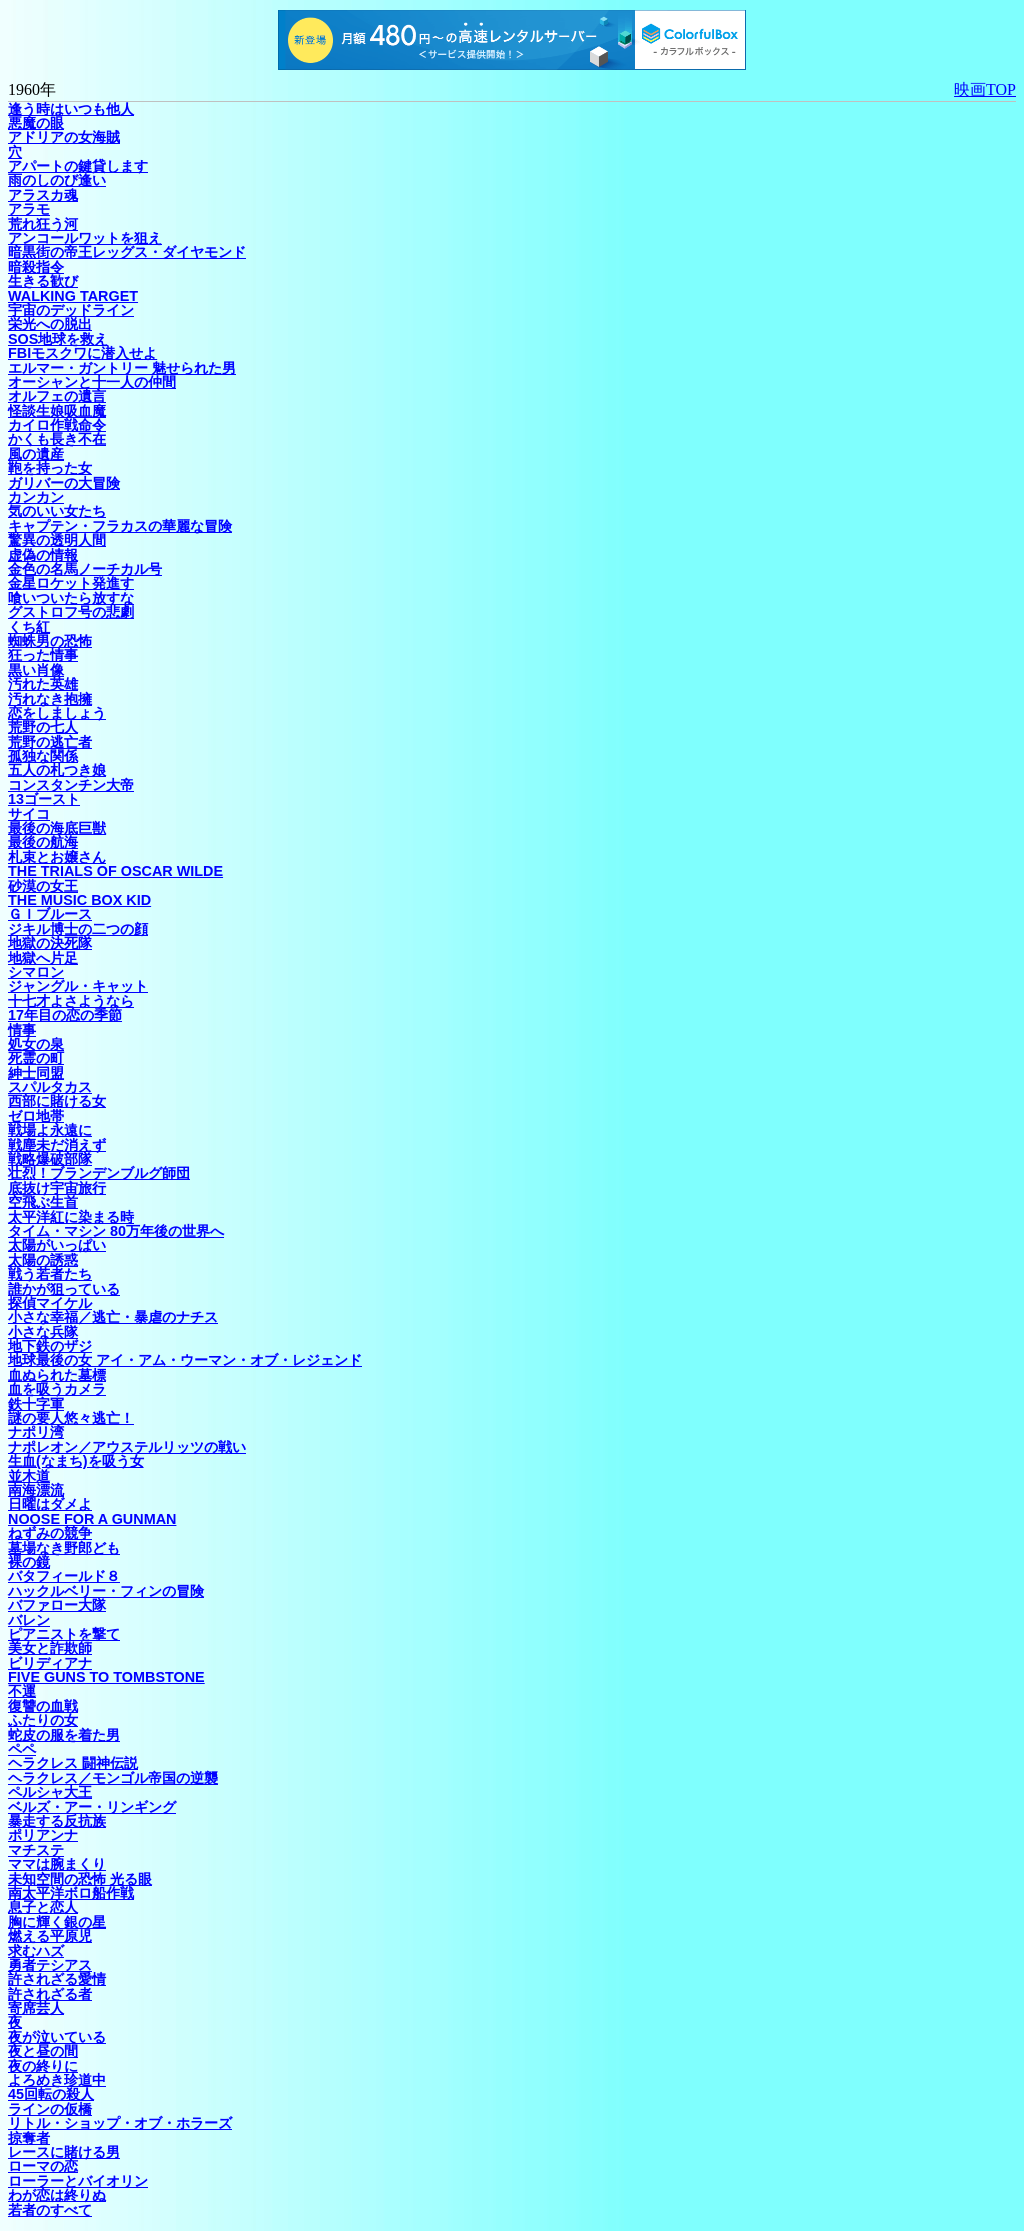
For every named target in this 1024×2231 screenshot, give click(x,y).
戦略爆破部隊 (50, 1159)
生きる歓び (43, 281)
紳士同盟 (36, 1073)
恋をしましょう (57, 713)
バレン (29, 1620)
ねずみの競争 (50, 1533)
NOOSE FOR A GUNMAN (92, 1519)
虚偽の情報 (43, 555)
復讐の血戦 (43, 1706)
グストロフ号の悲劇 (71, 612)
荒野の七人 (43, 727)
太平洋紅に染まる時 (71, 1217)
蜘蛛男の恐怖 (50, 641)
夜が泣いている (57, 2037)
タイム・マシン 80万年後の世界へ (116, 1231)
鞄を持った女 (50, 468)
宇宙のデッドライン (71, 310)
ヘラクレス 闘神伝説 (73, 1763)
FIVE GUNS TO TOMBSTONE (106, 1677)
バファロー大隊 (57, 1605)
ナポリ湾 (36, 1432)
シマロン (36, 972)
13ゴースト (44, 799)
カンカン (36, 497)
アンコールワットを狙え (85, 238)
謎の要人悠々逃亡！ (71, 1418)
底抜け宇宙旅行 (57, 1188)
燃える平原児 (50, 1936)
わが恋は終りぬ (57, 2195)
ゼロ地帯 (36, 1116)
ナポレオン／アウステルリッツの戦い (127, 1447)
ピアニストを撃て (64, 1634)
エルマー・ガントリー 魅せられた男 (122, 368)
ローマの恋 (43, 2166)
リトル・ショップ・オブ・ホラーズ (120, 2123)
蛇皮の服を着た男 (64, 1735)
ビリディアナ (50, 1663)
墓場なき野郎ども (64, 1548)
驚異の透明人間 (57, 540)
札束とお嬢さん (57, 857)
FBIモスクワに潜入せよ (82, 353)
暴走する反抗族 (57, 1821)
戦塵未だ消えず (57, 1145)
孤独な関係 (43, 756)
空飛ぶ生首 (43, 1202)
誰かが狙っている (64, 1289)
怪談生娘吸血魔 (57, 411)
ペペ (22, 1749)
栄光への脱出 (50, 324)
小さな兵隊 (43, 1332)
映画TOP (985, 89)
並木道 (29, 1476)
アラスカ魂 (43, 195)
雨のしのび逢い (57, 180)
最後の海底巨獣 (57, 828)
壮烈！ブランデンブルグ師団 (99, 1173)
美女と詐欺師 (50, 1648)
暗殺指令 (36, 267)
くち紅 (29, 627)
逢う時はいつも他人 (71, 109)
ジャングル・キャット (78, 986)
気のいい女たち (57, 511)
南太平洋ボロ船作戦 (71, 1893)
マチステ (36, 1850)
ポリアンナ (43, 1835)
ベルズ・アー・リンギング (92, 1807)
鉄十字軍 (36, 1404)
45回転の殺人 (51, 2094)
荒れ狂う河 (43, 224)
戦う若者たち (50, 1274)
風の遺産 (36, 454)
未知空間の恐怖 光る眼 (80, 1879)
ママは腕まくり (57, 1864)
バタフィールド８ (64, 1576)
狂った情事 (43, 655)
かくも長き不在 (57, 439)
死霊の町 (36, 1058)
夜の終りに (43, 2066)
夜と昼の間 (43, 2051)
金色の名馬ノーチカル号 (85, 569)
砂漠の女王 (43, 886)
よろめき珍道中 (57, 2080)
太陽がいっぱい (57, 1245)
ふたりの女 (43, 1720)
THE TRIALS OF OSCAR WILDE (115, 871)
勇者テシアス (50, 1965)
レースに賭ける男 (64, 2152)
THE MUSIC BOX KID (79, 900)
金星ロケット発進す (71, 583)
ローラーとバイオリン (78, 2181)
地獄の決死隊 (50, 943)
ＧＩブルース (50, 914)
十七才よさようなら (71, 1001)
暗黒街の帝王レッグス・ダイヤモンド (127, 252)
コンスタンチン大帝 (71, 785)
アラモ (29, 209)
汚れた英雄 (43, 684)
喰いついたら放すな (71, 598)
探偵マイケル (50, 1303)
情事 (22, 1030)
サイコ (29, 814)
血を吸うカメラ (57, 1389)
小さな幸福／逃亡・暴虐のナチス (113, 1317)
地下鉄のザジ (50, 1346)
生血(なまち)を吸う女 (76, 1461)
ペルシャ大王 (50, 1792)
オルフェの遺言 (57, 396)
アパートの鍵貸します (78, 166)
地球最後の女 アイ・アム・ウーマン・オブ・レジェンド (185, 1360)
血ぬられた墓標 (57, 1375)
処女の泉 (36, 1044)
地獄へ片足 (43, 958)
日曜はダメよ (50, 1504)
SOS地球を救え (58, 339)
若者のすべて (50, 2210)
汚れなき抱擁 (50, 699)
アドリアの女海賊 (64, 137)
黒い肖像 (36, 670)
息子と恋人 (43, 1907)
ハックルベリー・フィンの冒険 (106, 1591)
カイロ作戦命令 (57, 425)
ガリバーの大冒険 (64, 483)
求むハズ (36, 1951)
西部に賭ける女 (57, 1101)
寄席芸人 (36, 2008)
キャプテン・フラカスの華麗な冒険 (120, 526)
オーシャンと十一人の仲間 (92, 382)
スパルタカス (50, 1087)
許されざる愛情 (57, 1979)
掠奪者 (29, 2138)
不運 (22, 1691)
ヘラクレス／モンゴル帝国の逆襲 (113, 1778)
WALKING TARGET (73, 296)
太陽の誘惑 (43, 1260)
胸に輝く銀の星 (57, 1922)
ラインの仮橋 (50, 2109)
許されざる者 (50, 1994)
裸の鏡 (29, 1562)
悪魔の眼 (36, 123)
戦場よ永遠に (50, 1130)
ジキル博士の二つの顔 (78, 929)
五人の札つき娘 (57, 770)
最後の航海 (43, 842)
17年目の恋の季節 (65, 1015)
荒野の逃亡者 (50, 742)
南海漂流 (36, 1490)
